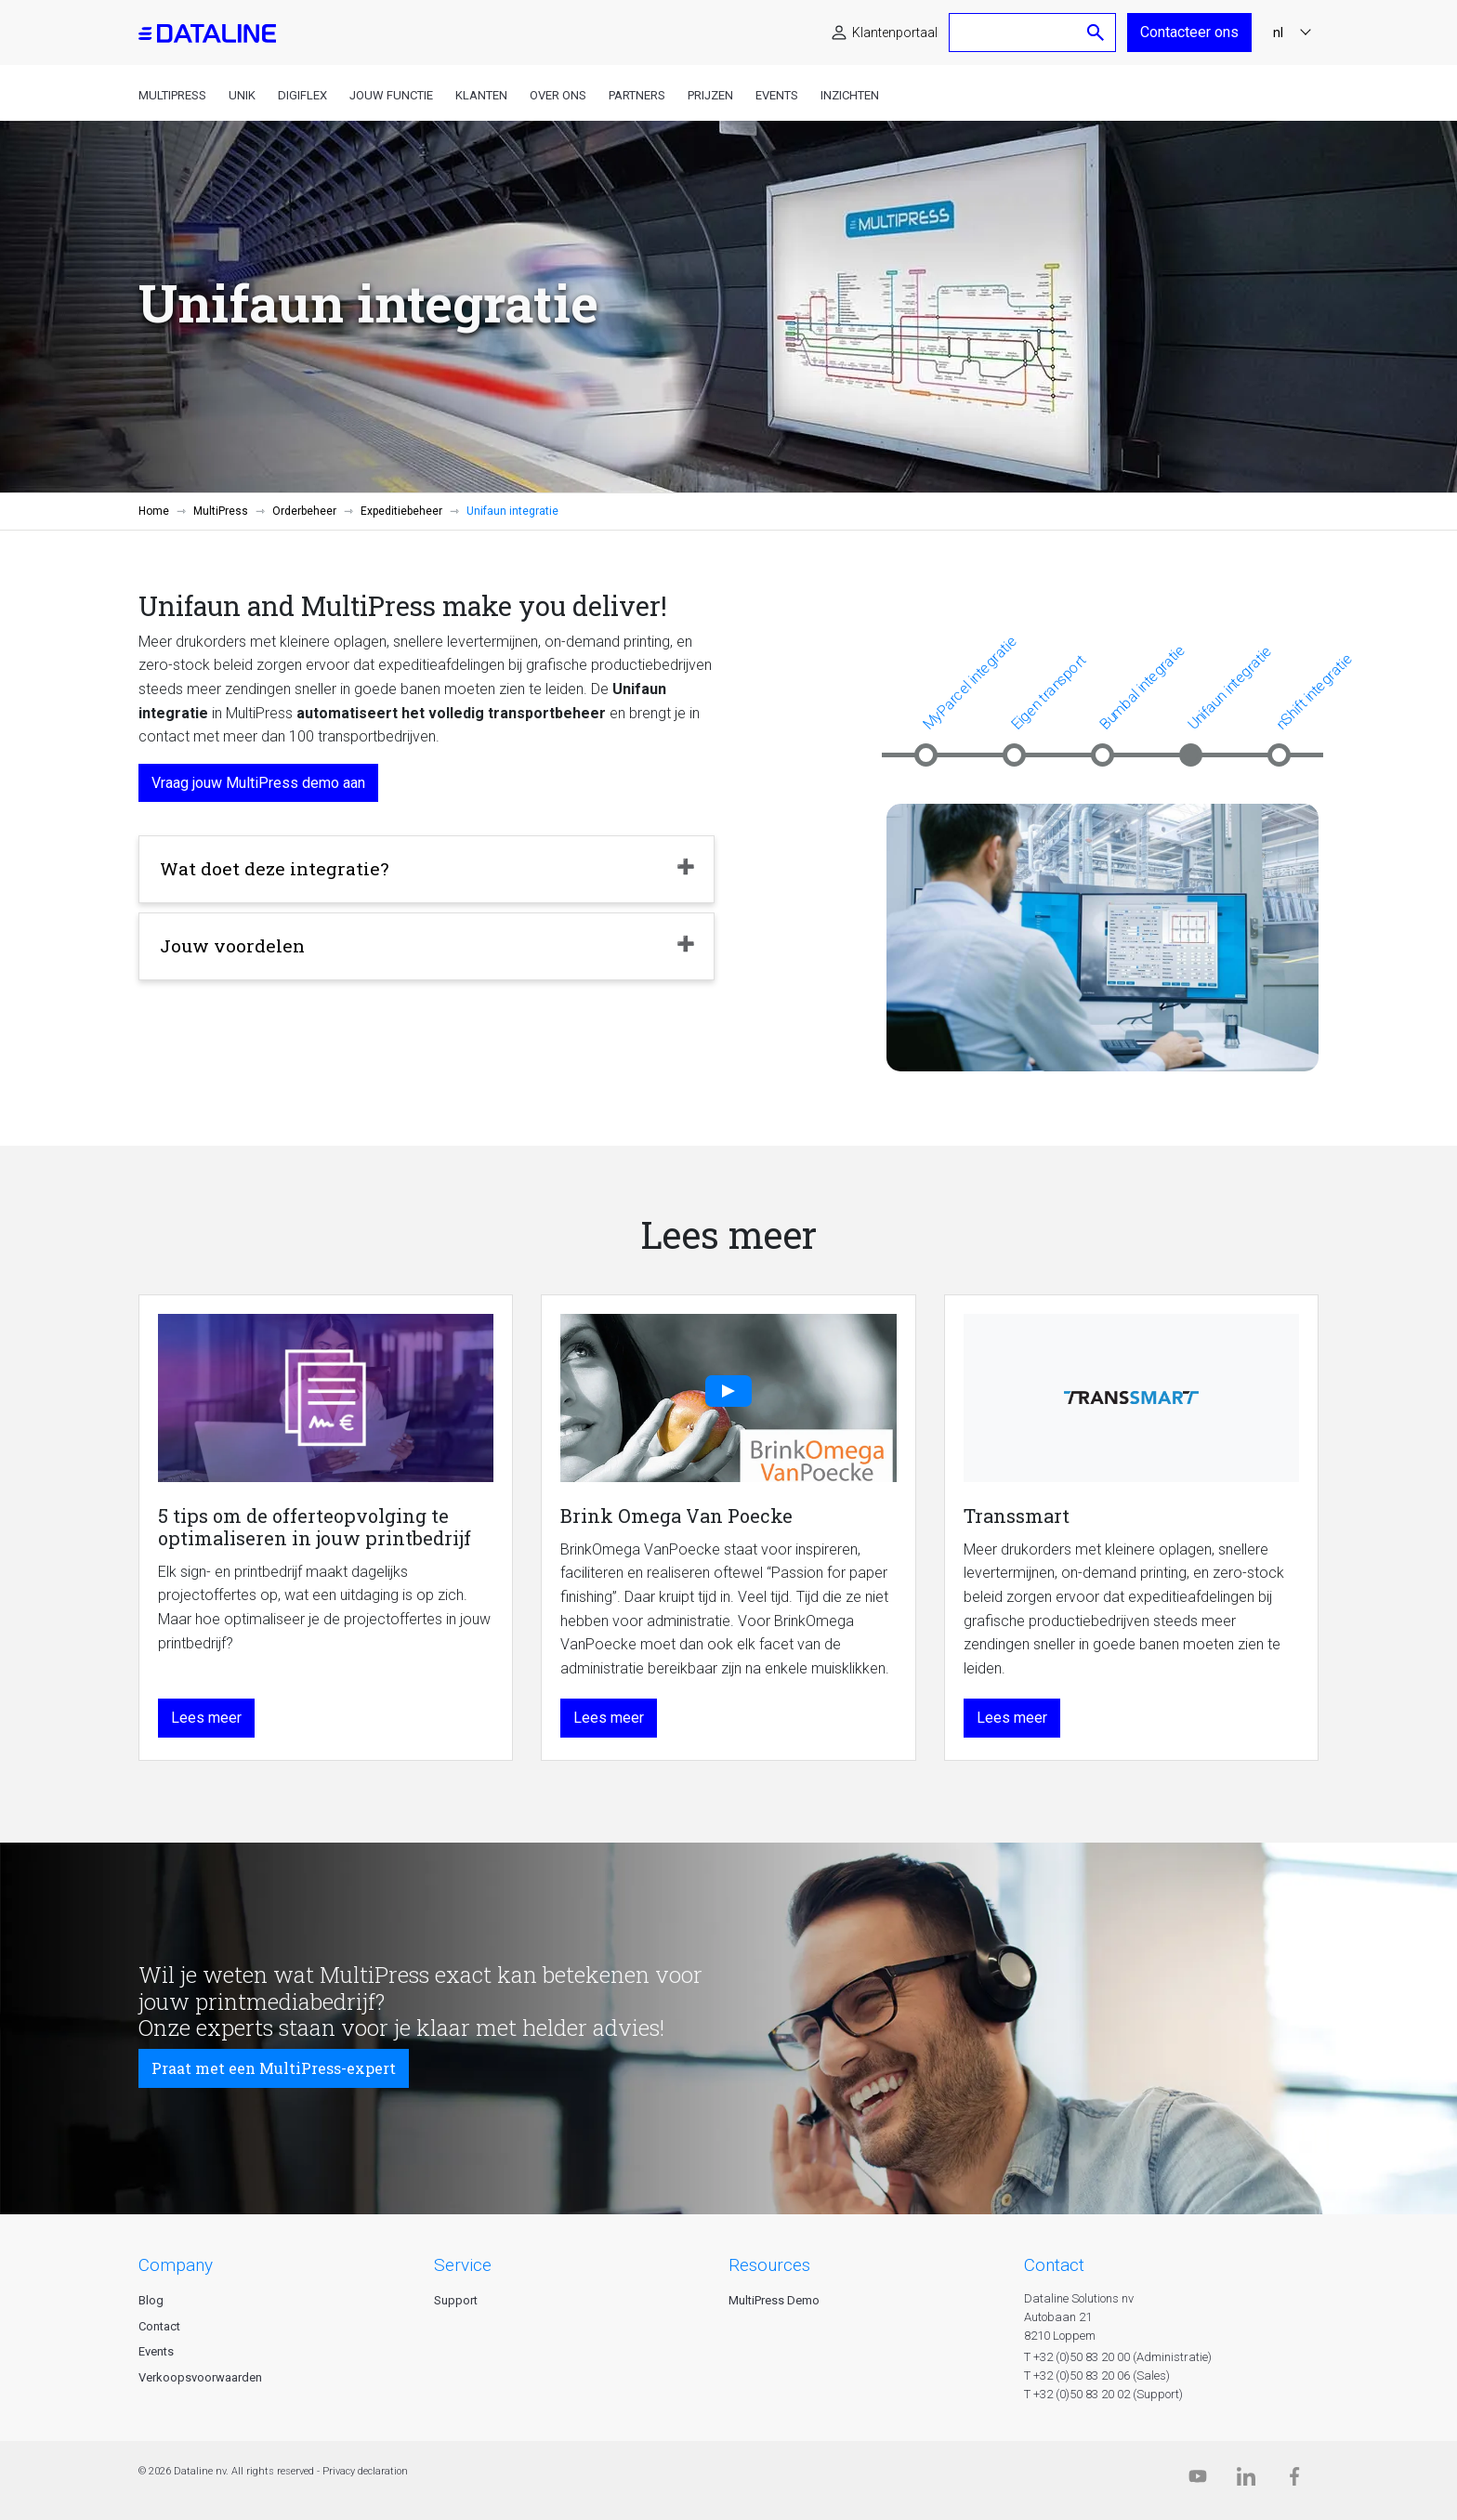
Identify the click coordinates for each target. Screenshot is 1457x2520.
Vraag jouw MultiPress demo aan (258, 783)
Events (776, 95)
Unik (242, 95)
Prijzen (710, 95)
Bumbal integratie (1142, 686)
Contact (159, 2326)
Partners (637, 95)
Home (153, 511)
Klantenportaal (895, 32)
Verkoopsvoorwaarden (200, 2377)
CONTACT (1054, 2265)
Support (456, 2300)
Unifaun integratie (1229, 687)
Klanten (481, 95)
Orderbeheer (304, 511)
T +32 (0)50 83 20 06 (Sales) (1097, 2375)
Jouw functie (391, 95)
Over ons (558, 95)
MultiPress (172, 95)
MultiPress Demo (774, 2300)
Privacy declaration (365, 2471)
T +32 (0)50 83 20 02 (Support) (1103, 2394)
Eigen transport (1048, 692)
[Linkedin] (1246, 2480)
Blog (151, 2300)
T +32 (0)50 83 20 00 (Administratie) (1118, 2357)
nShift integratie (1314, 691)
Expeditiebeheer (401, 511)
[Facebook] (1294, 2480)
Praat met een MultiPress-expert (273, 2068)
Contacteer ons (1189, 32)
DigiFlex (302, 95)
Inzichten (849, 95)
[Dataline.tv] (1198, 2480)
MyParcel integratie (969, 682)
